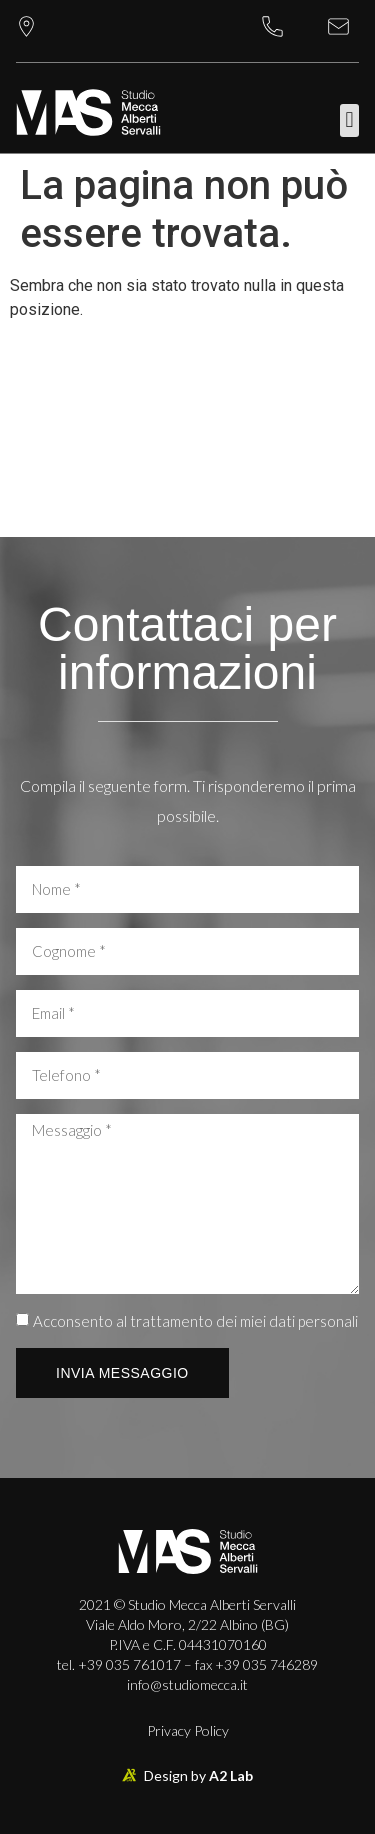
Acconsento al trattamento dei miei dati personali (195, 1321)
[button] (349, 120)
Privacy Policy (188, 1730)
